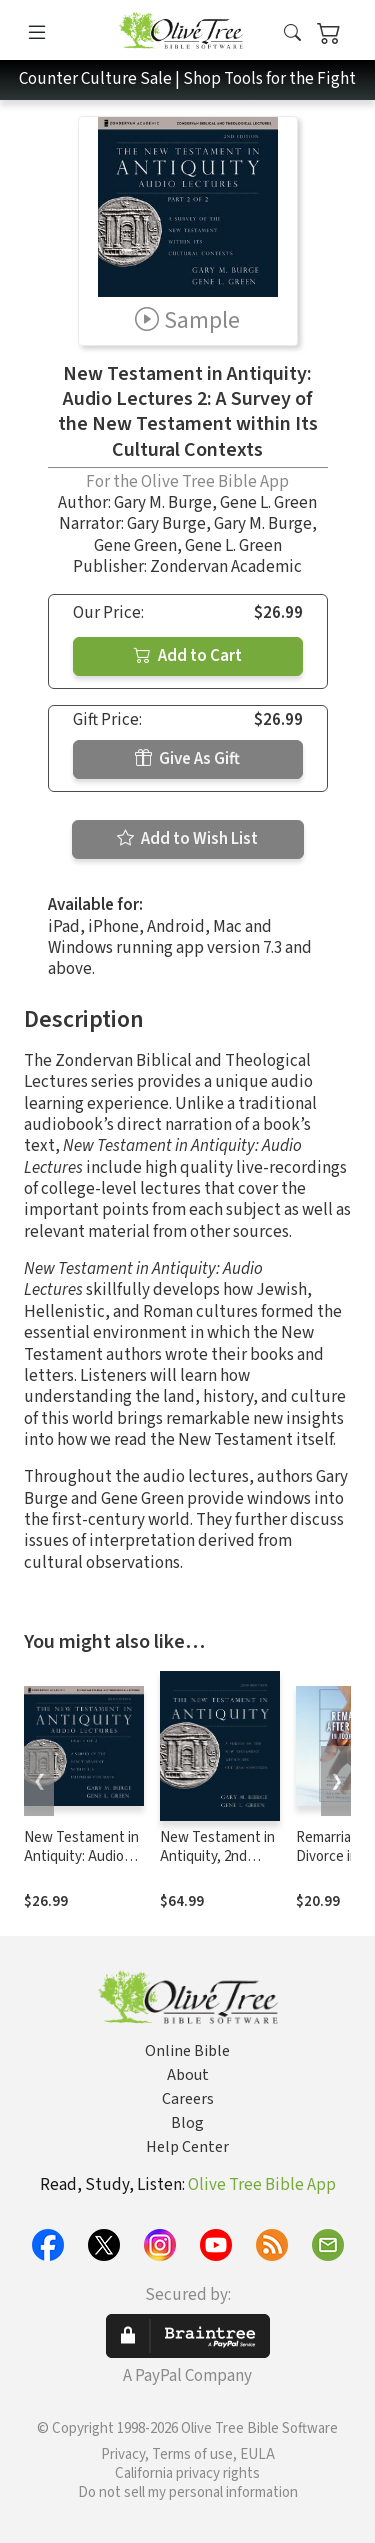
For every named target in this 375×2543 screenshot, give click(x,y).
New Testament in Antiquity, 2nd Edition (217, 1856)
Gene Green (135, 546)
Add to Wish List (187, 839)
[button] (292, 33)
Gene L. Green (268, 503)
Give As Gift (187, 759)
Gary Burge (166, 524)
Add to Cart (188, 656)
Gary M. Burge (163, 503)
